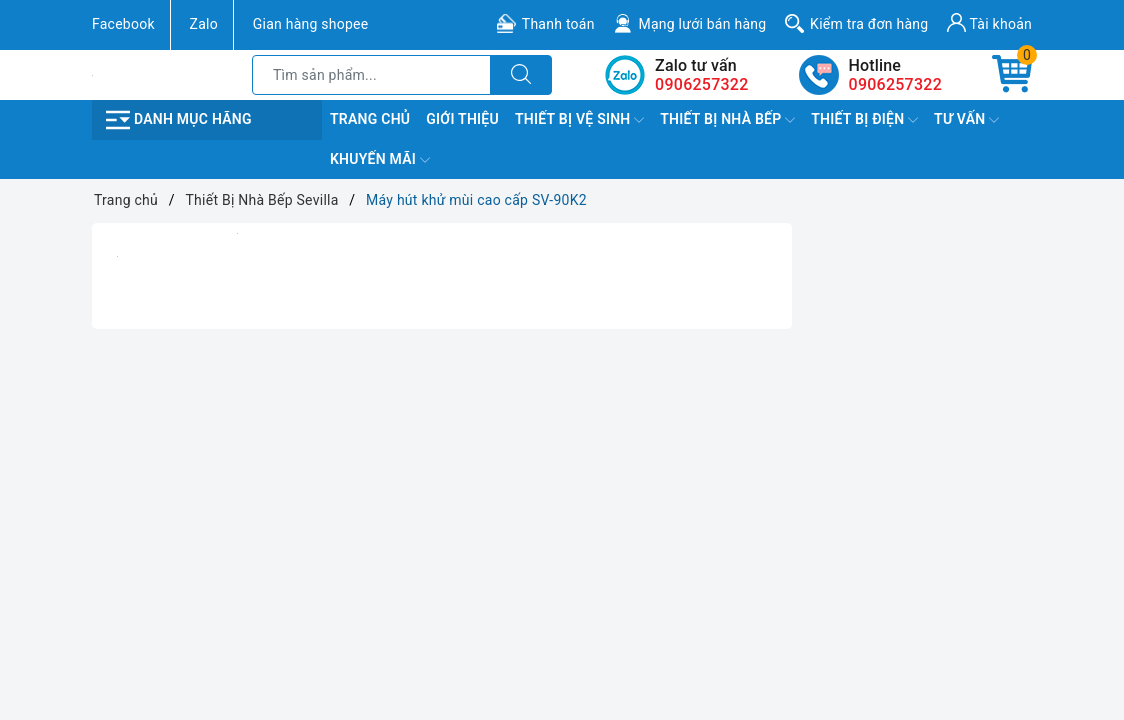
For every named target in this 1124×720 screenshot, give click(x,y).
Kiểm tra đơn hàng (869, 24)
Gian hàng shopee (311, 24)
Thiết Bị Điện (864, 120)
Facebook (123, 24)
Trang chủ (370, 119)
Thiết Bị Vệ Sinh (579, 120)
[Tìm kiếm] (521, 75)
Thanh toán (558, 24)
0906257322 (895, 84)
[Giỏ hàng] (1012, 75)
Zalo (204, 24)
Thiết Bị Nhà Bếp (727, 120)
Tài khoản (989, 22)
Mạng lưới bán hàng (702, 24)
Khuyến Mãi (380, 160)
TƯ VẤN (966, 120)
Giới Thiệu (462, 119)
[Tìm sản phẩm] (371, 75)
